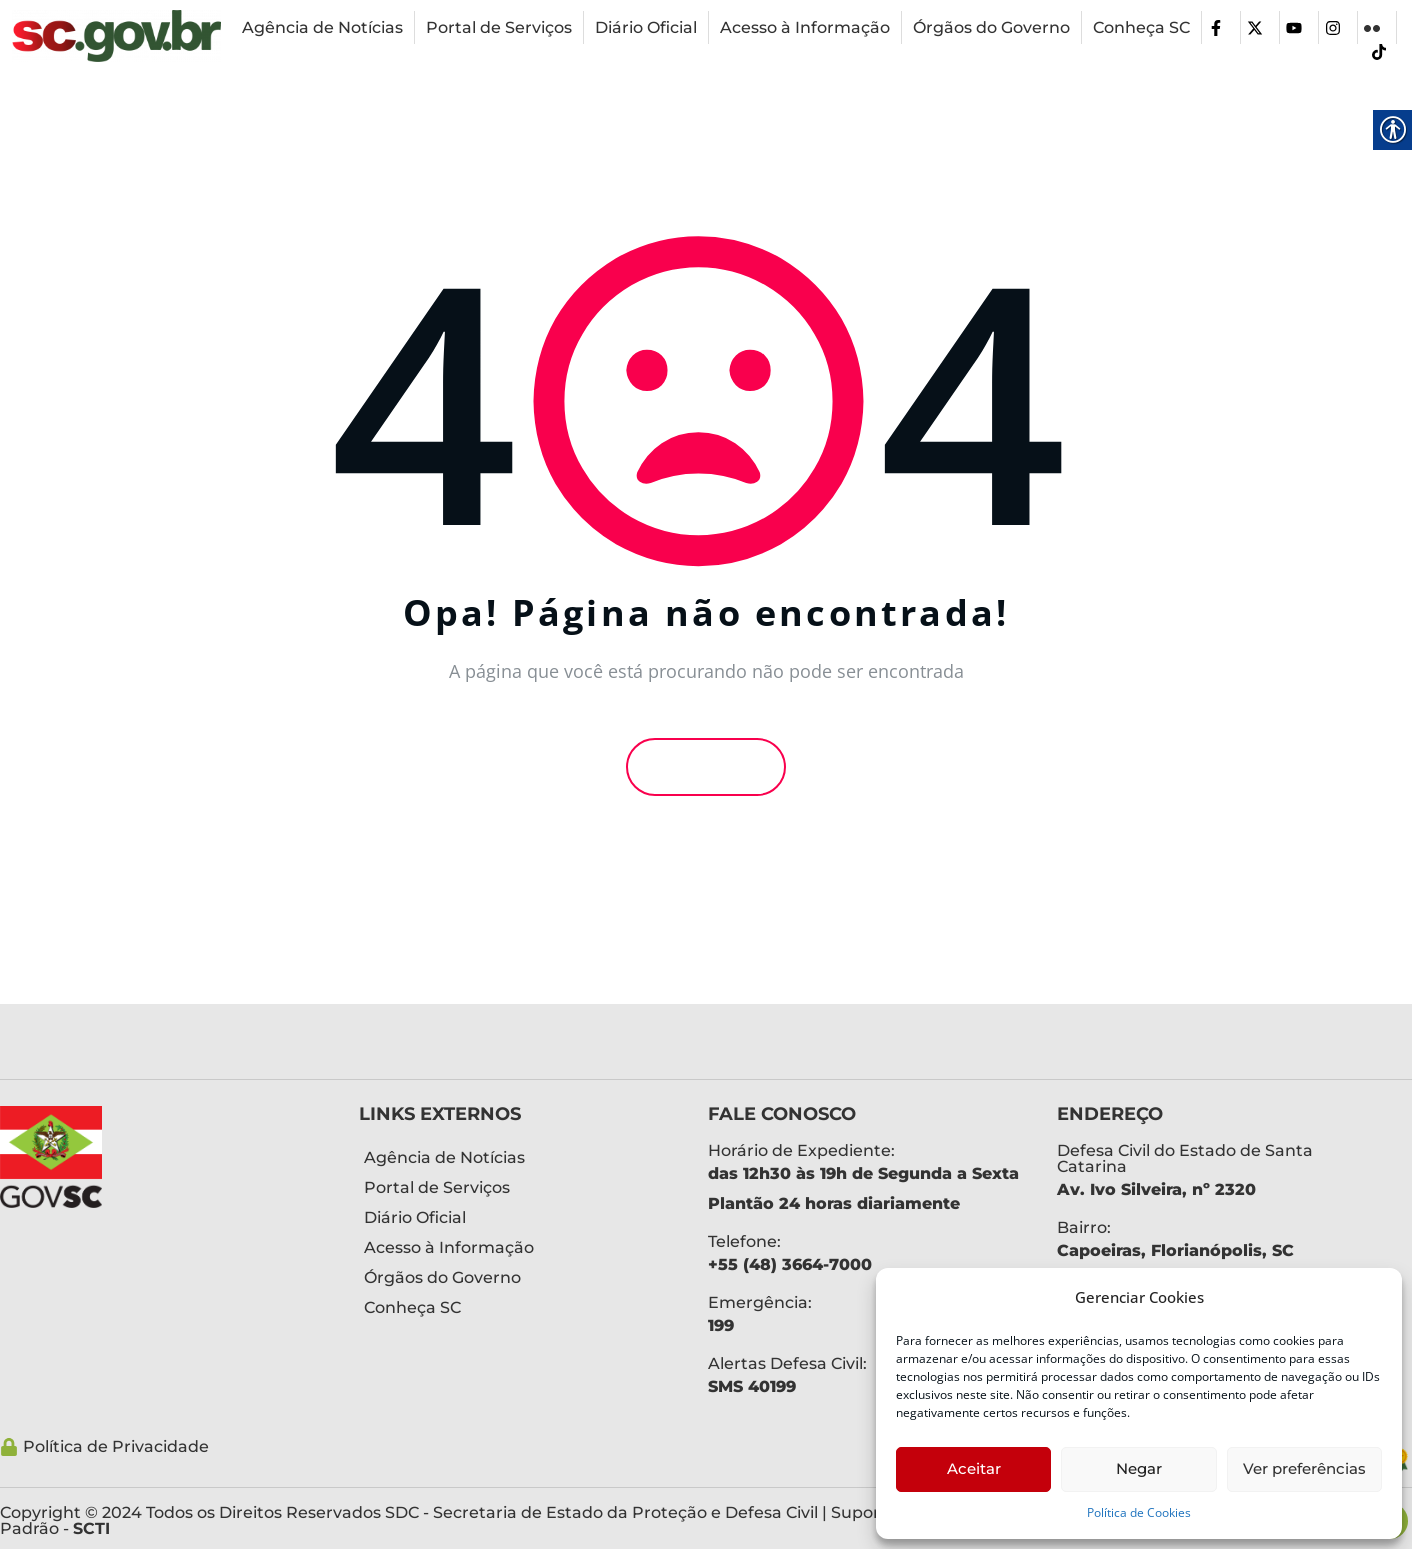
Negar (1139, 1468)
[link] (116, 36)
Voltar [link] (706, 767)
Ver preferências (1304, 1468)
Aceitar (974, 1468)
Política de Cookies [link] (1139, 1512)
